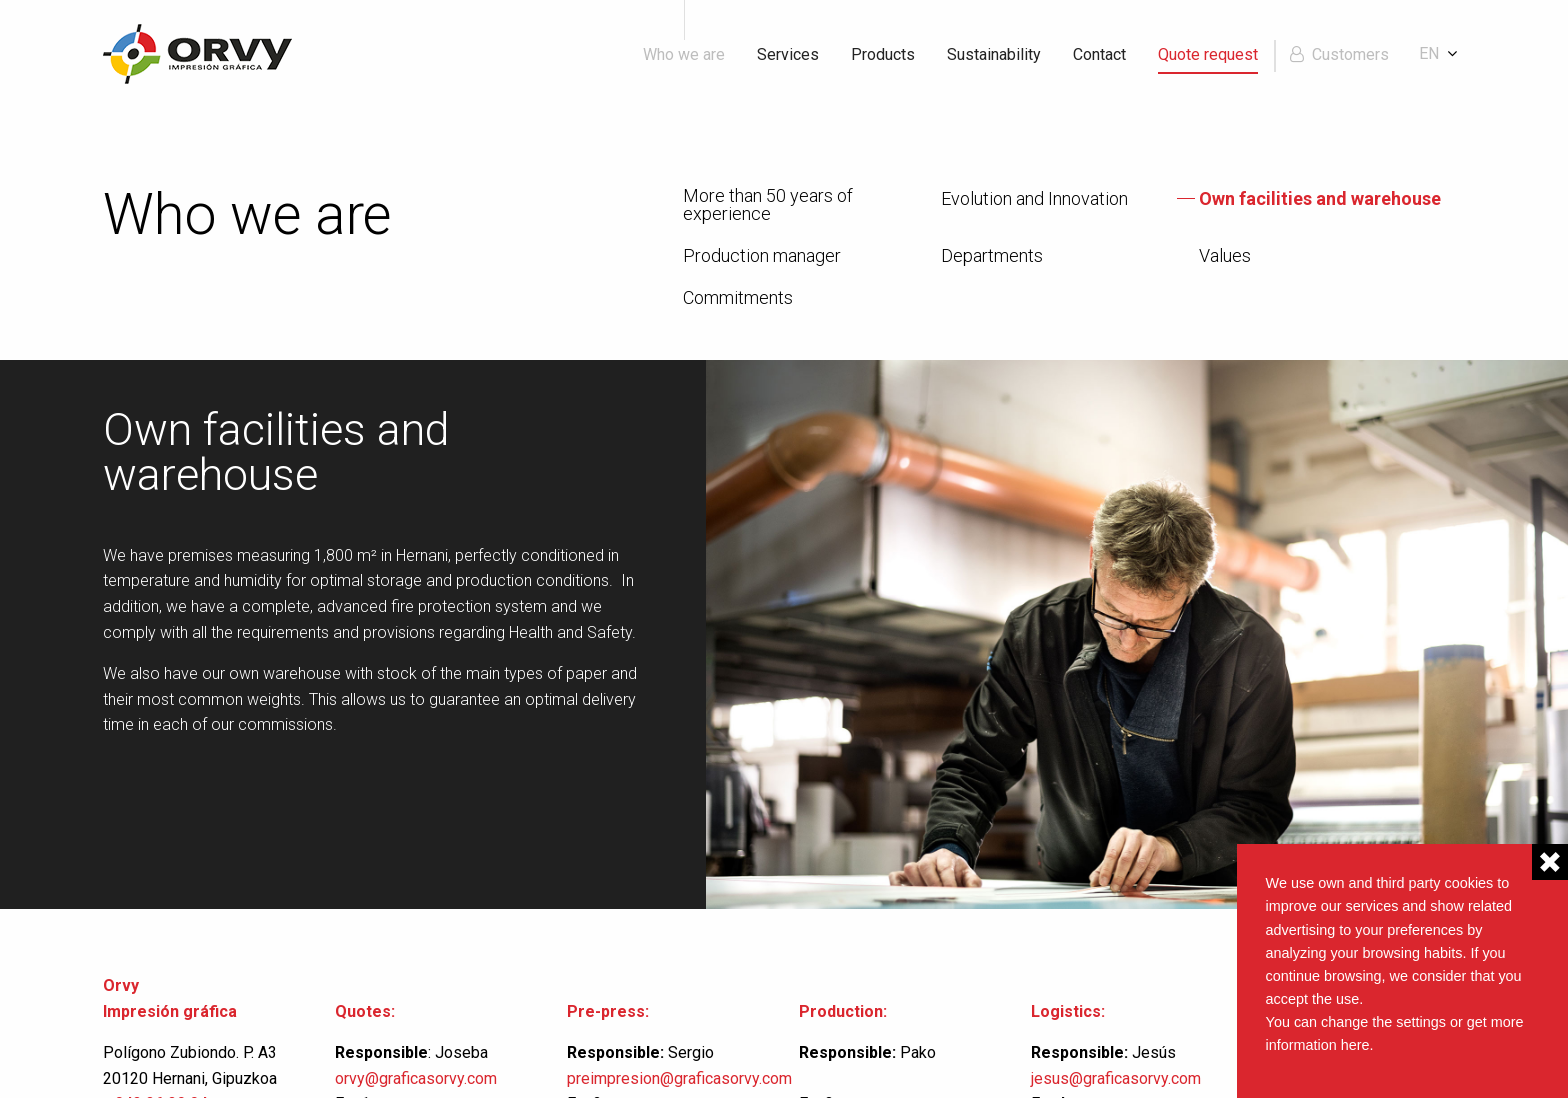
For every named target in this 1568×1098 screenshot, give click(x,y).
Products (883, 54)
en (1429, 53)
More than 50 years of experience (768, 205)
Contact (1099, 54)
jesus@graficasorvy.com (1116, 1078)
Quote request (1208, 54)
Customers (1350, 54)
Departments (992, 256)
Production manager (762, 256)
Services (788, 54)
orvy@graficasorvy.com (418, 1078)
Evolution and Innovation (1034, 199)
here (1355, 1045)
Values (1225, 256)
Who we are (684, 54)
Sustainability (994, 54)
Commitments (738, 298)
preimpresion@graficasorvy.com (679, 1078)
